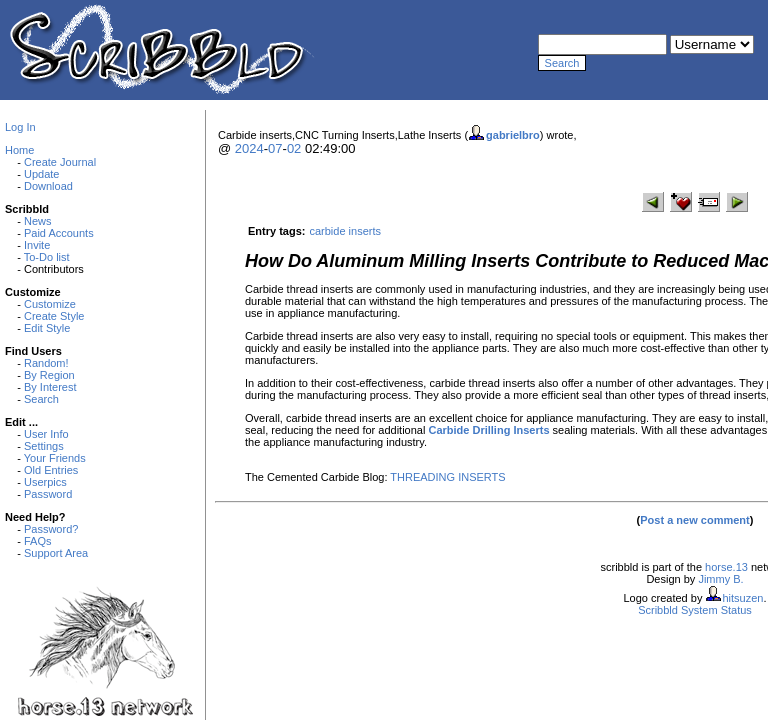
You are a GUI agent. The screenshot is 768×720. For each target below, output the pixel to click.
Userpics (45, 482)
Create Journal (60, 162)
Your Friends (55, 458)
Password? (51, 529)
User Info (46, 434)
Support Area (56, 553)
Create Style (54, 316)
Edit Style (47, 328)
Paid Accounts (59, 233)
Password (48, 494)
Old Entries (51, 470)
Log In (20, 127)
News (38, 221)
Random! (46, 363)
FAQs (38, 541)
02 (294, 148)
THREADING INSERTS (447, 477)
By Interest (50, 387)
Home (19, 150)
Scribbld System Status (695, 610)
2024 (249, 148)
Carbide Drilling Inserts (488, 430)
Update (41, 174)
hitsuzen (742, 598)
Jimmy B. (720, 579)
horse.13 (726, 567)
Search (41, 399)
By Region (49, 375)
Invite (37, 245)
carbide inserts (345, 231)
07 (275, 148)
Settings (44, 446)
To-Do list (47, 257)
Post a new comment (694, 520)
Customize (50, 304)
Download (48, 186)
